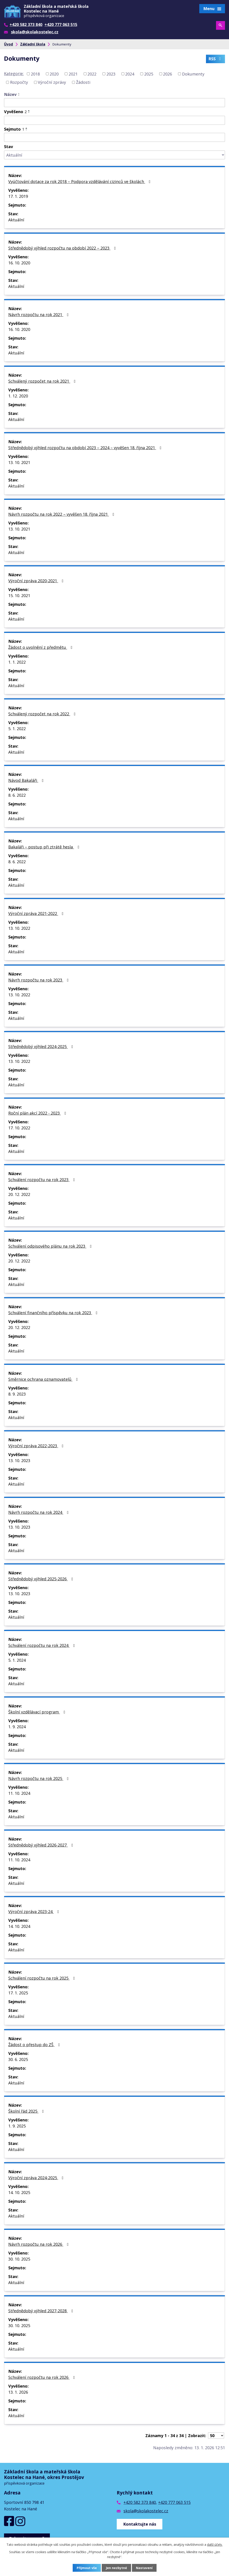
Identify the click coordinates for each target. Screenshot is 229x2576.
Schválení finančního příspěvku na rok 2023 (53, 1312)
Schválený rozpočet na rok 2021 (42, 381)
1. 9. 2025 (17, 2126)
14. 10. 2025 (19, 2192)
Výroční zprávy (52, 82)
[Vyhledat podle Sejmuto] (114, 137)
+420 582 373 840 (139, 2502)
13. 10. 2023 (19, 1460)
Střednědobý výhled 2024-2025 (41, 1046)
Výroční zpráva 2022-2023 (36, 1445)
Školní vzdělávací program (37, 1712)
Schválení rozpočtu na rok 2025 (42, 1978)
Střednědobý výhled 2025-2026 (41, 1578)
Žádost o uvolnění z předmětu (41, 647)
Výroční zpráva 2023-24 (34, 1911)
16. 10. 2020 (19, 262)
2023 (110, 73)
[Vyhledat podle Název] (114, 102)
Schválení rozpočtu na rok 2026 (42, 2377)
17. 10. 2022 (19, 1128)
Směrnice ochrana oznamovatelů (44, 1379)
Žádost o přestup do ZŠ (35, 2044)
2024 (129, 73)
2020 (54, 73)
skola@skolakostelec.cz (145, 2510)
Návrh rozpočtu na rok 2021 (39, 314)
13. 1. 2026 (18, 2392)
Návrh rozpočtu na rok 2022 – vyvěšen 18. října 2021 (62, 514)
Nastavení (144, 2568)
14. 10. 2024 (19, 1926)
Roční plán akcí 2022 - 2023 (38, 1113)
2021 (73, 73)
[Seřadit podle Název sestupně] (19, 95)
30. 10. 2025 (19, 2259)
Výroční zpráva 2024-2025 (36, 2177)
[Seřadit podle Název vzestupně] (19, 93)
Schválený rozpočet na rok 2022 (42, 713)
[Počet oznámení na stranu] (216, 2435)
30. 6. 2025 (18, 2059)
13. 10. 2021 (19, 462)
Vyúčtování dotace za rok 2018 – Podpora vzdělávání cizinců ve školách (80, 181)
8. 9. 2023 (17, 1394)
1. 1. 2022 (17, 662)
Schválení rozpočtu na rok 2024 (42, 1645)
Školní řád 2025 (27, 2111)
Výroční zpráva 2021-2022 (36, 913)
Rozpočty (19, 82)
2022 (91, 73)
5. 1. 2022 (17, 728)
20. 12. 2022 (19, 1194)
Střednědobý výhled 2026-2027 (41, 1845)
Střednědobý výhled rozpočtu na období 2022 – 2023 (63, 248)
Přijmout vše (87, 2568)
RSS (215, 58)
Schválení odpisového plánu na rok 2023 (50, 1246)
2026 (167, 73)
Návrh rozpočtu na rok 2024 (39, 1512)
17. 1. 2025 (18, 1993)
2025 (148, 73)
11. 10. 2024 (19, 1793)
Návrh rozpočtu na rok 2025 (39, 1778)
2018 (35, 73)
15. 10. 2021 (19, 595)
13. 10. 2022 (19, 928)
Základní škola (32, 44)
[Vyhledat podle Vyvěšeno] (114, 120)
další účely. (215, 2544)
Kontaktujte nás (139, 2524)
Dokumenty (193, 73)
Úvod (8, 44)
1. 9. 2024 (17, 1726)
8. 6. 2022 (17, 795)
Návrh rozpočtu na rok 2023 (39, 980)
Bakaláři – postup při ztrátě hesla (44, 847)
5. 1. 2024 (17, 1660)
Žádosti (83, 82)
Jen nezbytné (116, 2568)
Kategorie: (14, 73)
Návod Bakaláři (26, 780)
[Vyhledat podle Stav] (114, 155)
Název (10, 94)
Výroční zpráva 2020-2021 (36, 580)
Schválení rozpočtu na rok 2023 (42, 1179)
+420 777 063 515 (174, 2502)
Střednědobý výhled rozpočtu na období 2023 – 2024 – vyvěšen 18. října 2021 (85, 447)
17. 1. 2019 (18, 196)
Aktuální (16, 219)
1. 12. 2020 (18, 396)
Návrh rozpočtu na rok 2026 (39, 2244)
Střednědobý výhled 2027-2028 (41, 2310)
